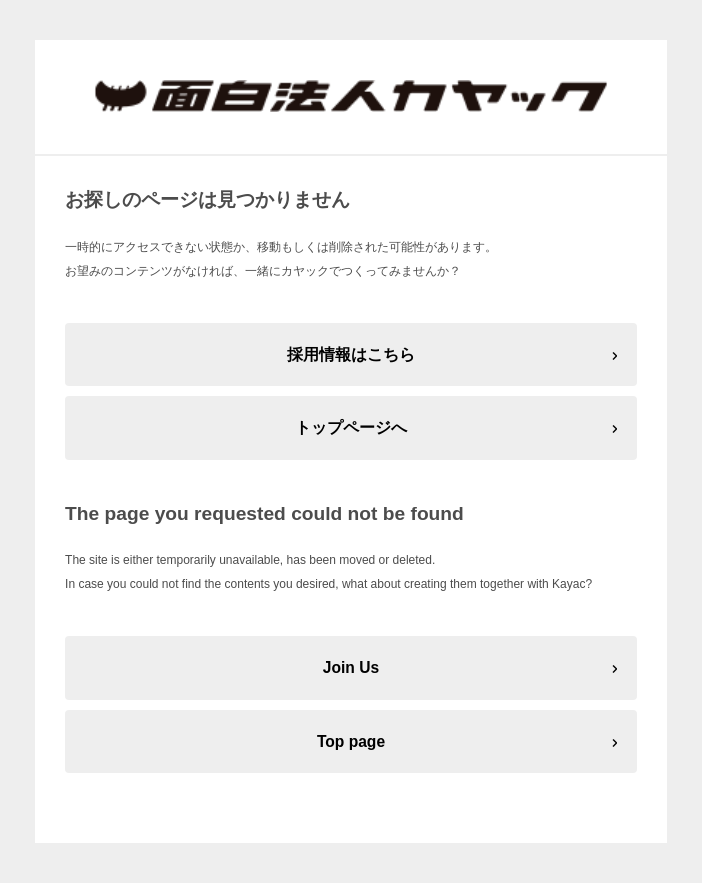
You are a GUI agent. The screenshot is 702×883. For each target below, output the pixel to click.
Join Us (351, 667)
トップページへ (351, 427)
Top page (351, 741)
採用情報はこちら (351, 354)
